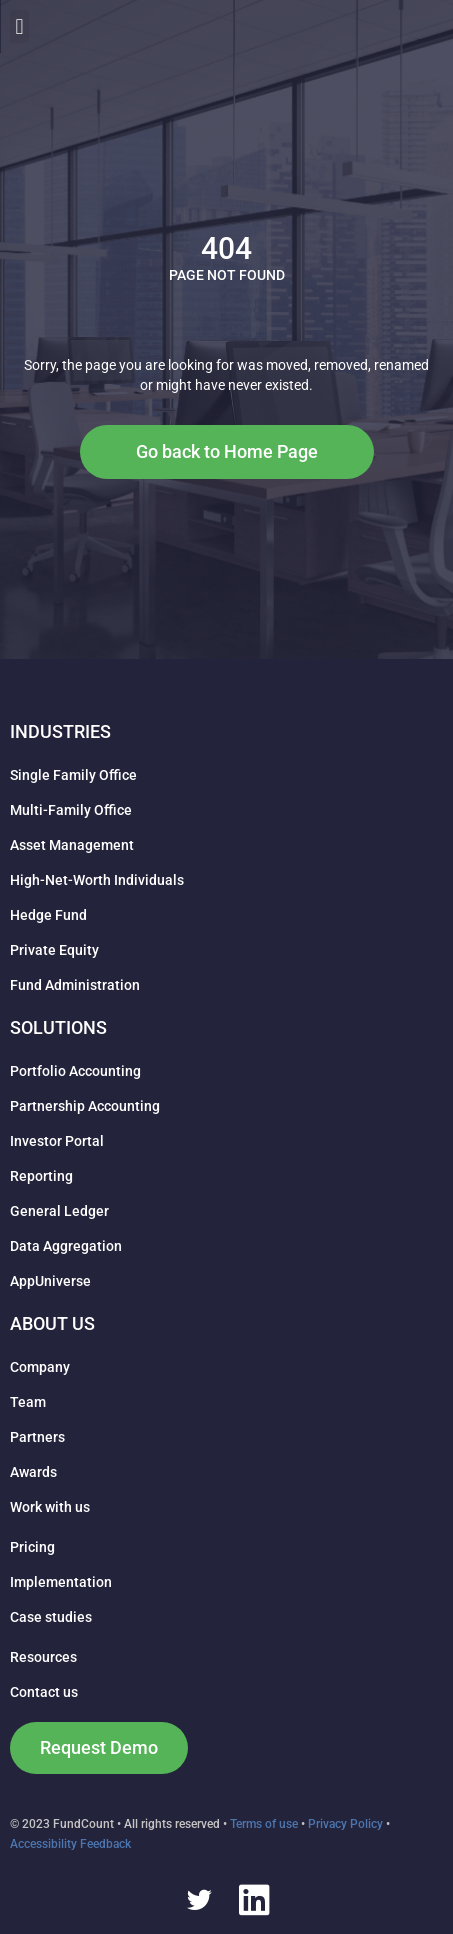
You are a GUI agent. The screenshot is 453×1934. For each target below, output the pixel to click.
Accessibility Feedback (70, 1844)
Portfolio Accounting (75, 1071)
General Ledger (59, 1211)
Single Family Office (73, 775)
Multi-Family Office (71, 810)
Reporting (41, 1176)
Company (40, 1367)
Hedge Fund (48, 915)
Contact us (44, 1692)
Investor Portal (57, 1141)
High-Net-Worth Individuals (97, 880)
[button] (433, 26)
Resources (43, 1657)
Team (28, 1402)
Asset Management (72, 845)
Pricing (32, 1547)
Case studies (51, 1617)
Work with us (50, 1507)
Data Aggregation (66, 1246)
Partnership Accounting (85, 1106)
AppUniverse (50, 1281)
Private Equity (54, 950)
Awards (33, 1472)
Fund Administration (75, 985)
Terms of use (264, 1824)
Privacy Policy (345, 1824)
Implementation (61, 1582)
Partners (37, 1437)
